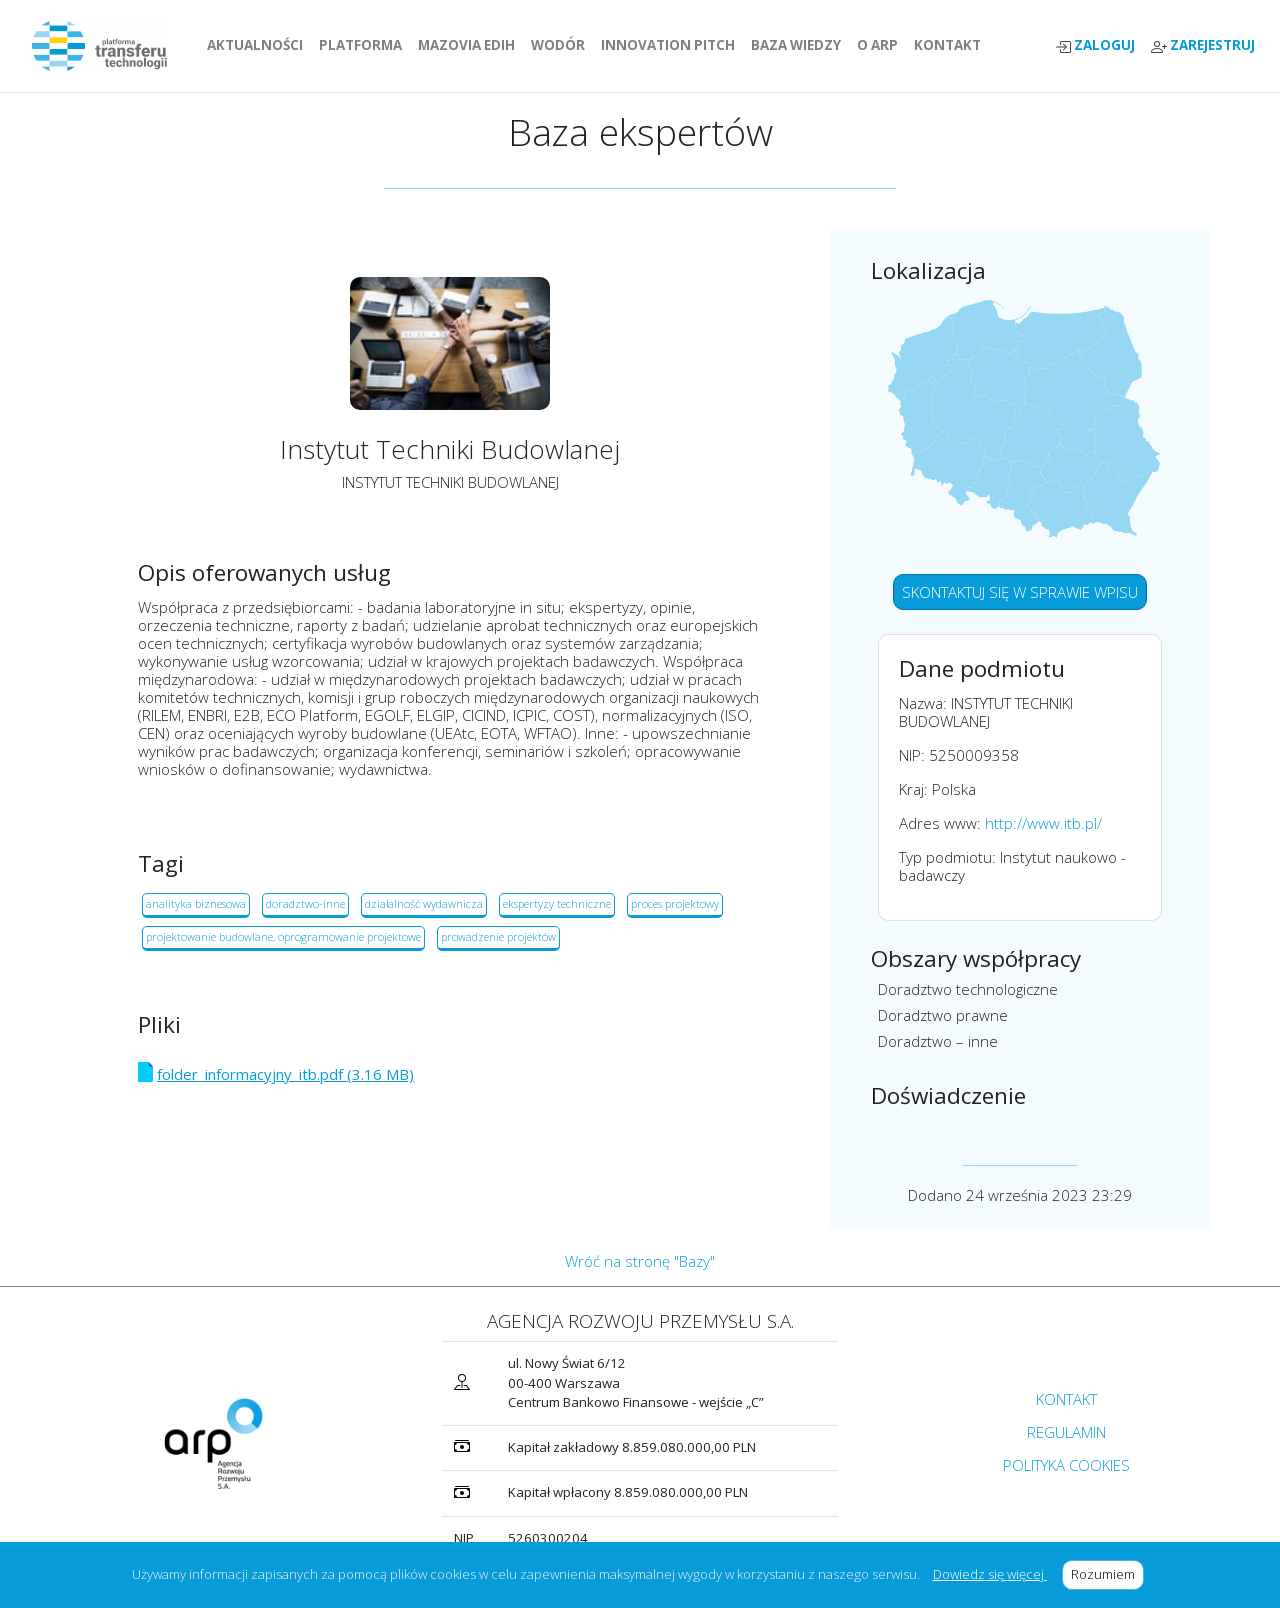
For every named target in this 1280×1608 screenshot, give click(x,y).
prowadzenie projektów (498, 936)
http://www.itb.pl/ (1043, 823)
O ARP (881, 45)
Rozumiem (1107, 1574)
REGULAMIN (1066, 1432)
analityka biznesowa (196, 903)
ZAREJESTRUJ (1203, 45)
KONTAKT (951, 45)
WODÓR (562, 45)
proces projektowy (675, 903)
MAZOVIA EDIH (470, 45)
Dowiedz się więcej (990, 1574)
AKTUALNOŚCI (259, 45)
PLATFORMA (364, 45)
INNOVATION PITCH (668, 45)
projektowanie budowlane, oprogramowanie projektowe (283, 936)
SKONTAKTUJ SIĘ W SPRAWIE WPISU (1020, 592)
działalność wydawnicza (424, 903)
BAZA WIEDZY (796, 45)
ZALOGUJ (1095, 45)
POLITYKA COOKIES (1066, 1465)
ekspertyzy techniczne (557, 903)
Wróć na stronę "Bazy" (640, 1261)
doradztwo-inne (305, 903)
